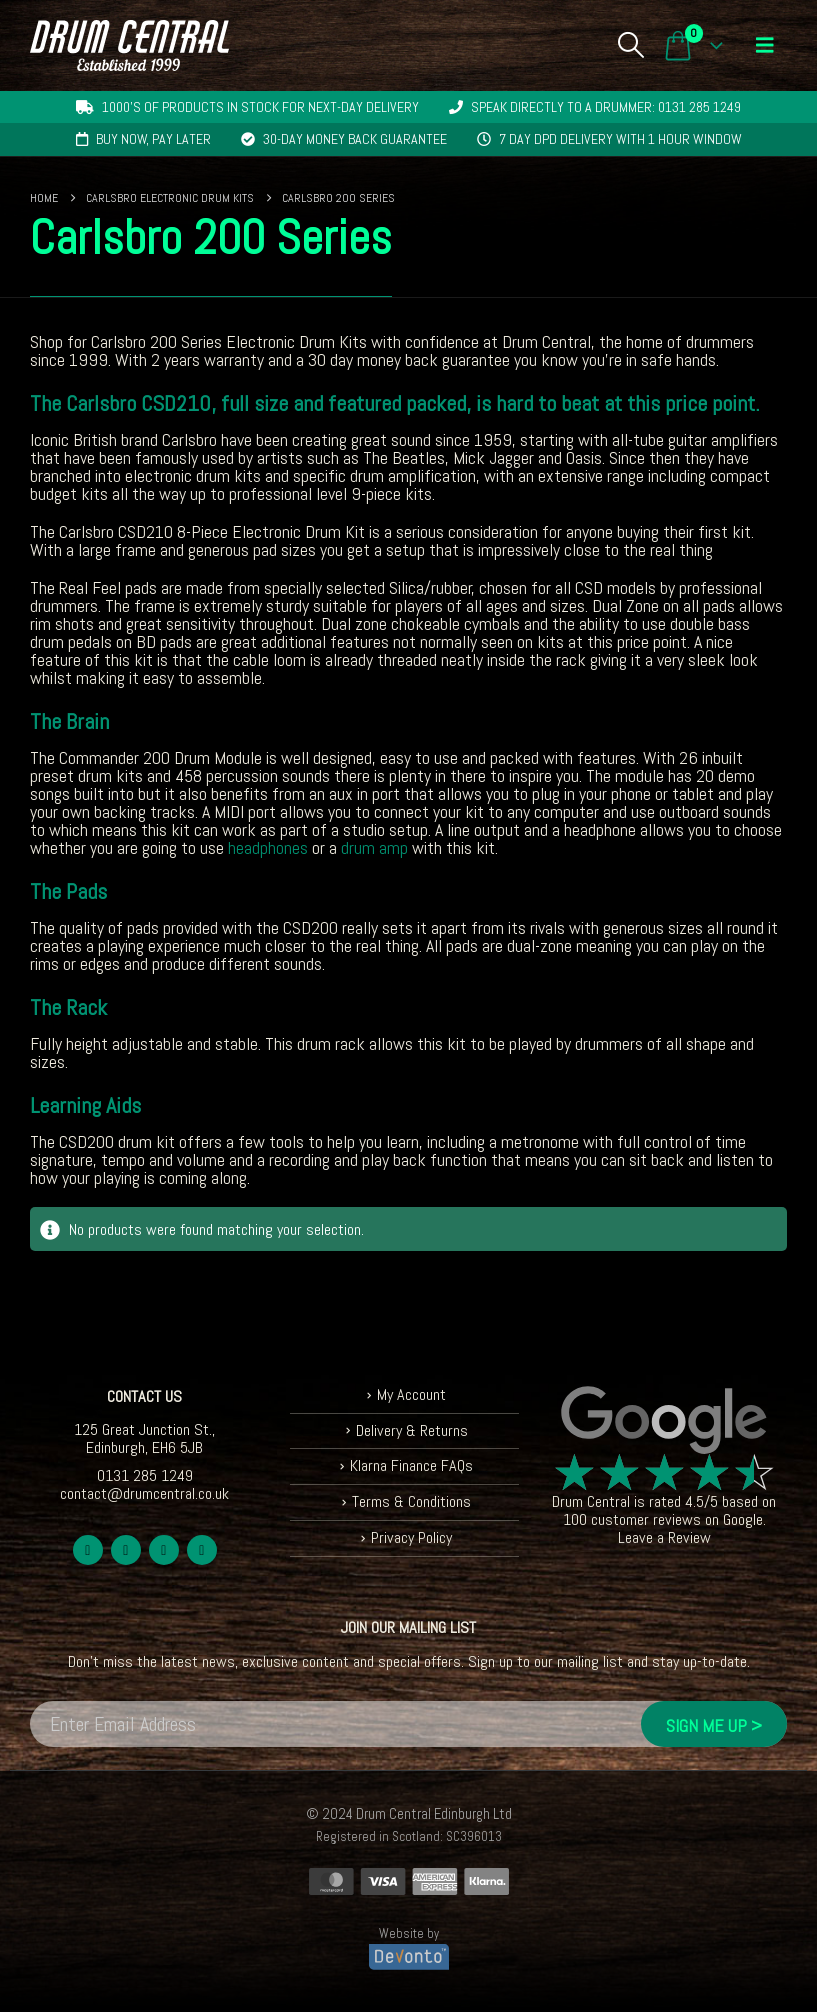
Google (743, 1519)
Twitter (126, 1550)
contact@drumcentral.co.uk (144, 1493)
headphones (268, 847)
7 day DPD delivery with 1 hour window (620, 139)
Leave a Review (664, 1537)
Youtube (164, 1550)
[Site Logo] (129, 45)
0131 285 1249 (145, 1475)
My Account (411, 1394)
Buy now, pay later (153, 139)
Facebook (88, 1550)
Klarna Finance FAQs (411, 1465)
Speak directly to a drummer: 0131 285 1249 (606, 107)
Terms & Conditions (411, 1501)
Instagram (202, 1550)
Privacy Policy (411, 1537)
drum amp (374, 847)
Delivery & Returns (412, 1430)
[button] (630, 45)
